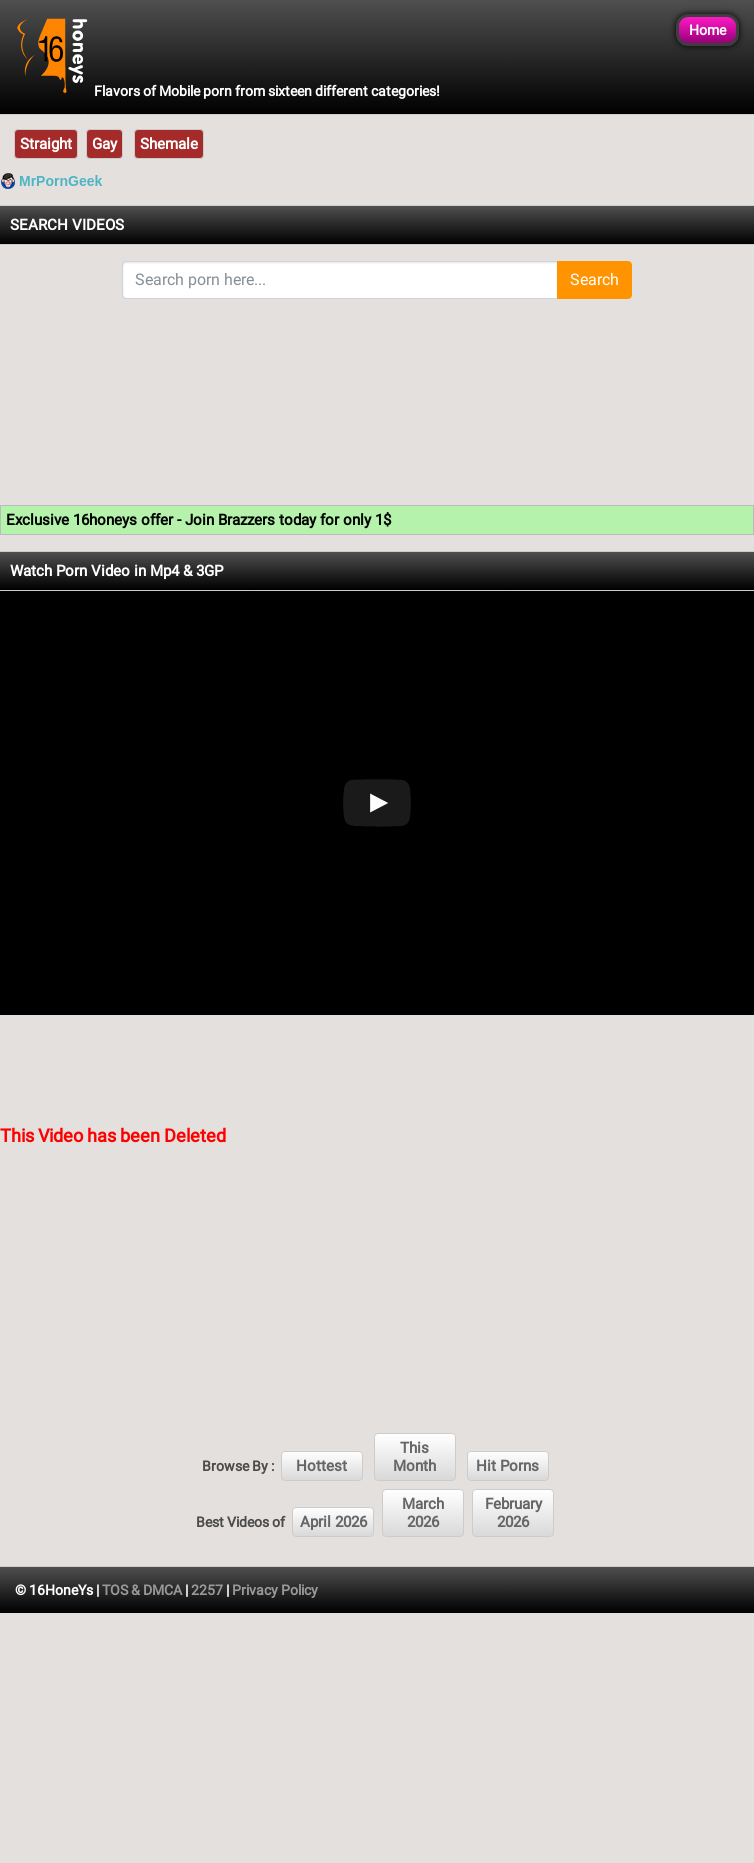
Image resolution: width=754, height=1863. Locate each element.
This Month (414, 1457)
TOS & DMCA (142, 1590)
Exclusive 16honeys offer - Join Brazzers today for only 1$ (198, 520)
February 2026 (513, 1513)
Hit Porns (507, 1466)
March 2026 (423, 1513)
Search (594, 279)
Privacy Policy (275, 1590)
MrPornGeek (60, 181)
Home (707, 30)
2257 (207, 1590)
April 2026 (333, 1522)
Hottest (321, 1466)
